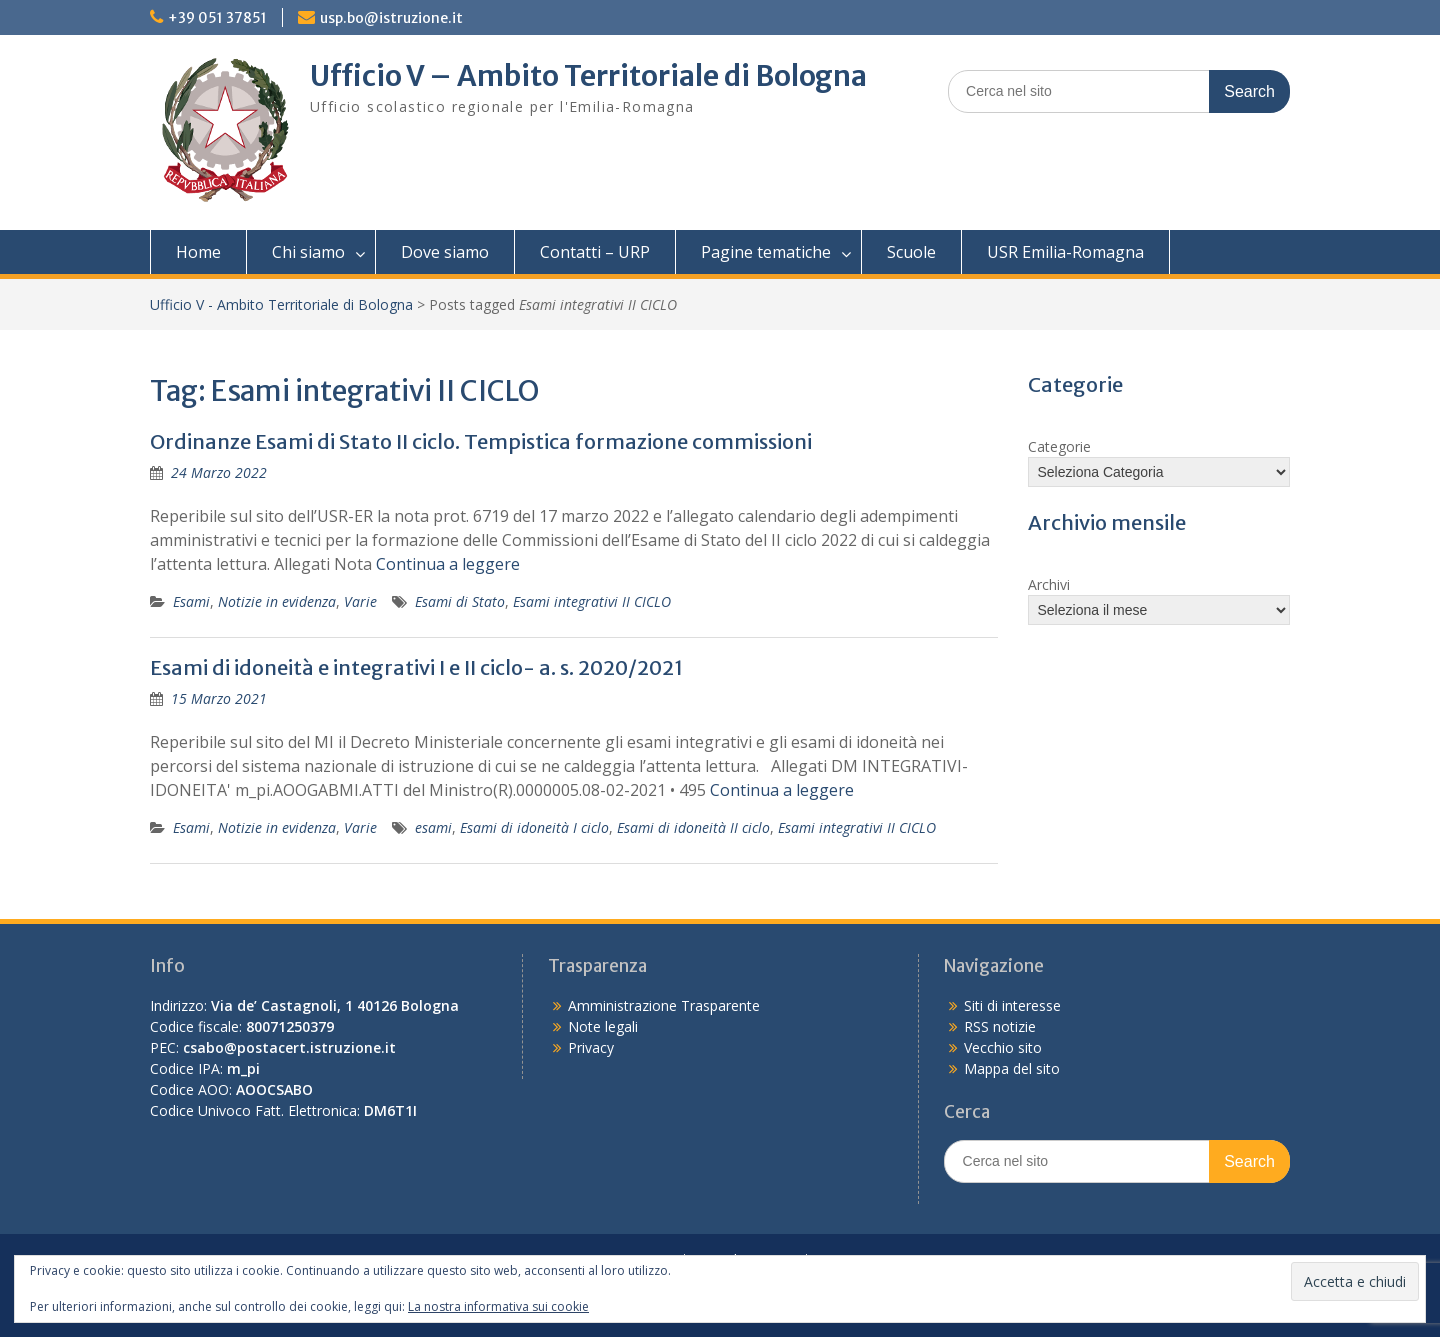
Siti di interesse (1012, 1005)
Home (198, 252)
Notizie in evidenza (277, 601)
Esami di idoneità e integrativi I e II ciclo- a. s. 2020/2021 (416, 667)
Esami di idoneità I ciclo (534, 827)
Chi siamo (308, 252)
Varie (360, 601)
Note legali (603, 1026)
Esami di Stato (460, 601)
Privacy (591, 1047)
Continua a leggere (448, 564)
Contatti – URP (595, 252)
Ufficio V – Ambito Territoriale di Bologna (588, 76)
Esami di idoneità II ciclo (693, 827)
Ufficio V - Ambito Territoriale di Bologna (281, 304)
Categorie (1059, 446)
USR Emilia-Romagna (1065, 252)
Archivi (1049, 584)
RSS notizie (1000, 1026)
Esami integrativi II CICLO (592, 601)
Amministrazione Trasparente (664, 1005)
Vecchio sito (1003, 1047)
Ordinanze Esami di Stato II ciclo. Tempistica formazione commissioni (481, 441)
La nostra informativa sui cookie (498, 1306)
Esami (191, 601)
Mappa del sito (1012, 1068)
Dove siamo (445, 252)
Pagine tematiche (766, 252)
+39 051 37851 (217, 18)
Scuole (911, 252)
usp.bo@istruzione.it (391, 18)
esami (433, 827)
